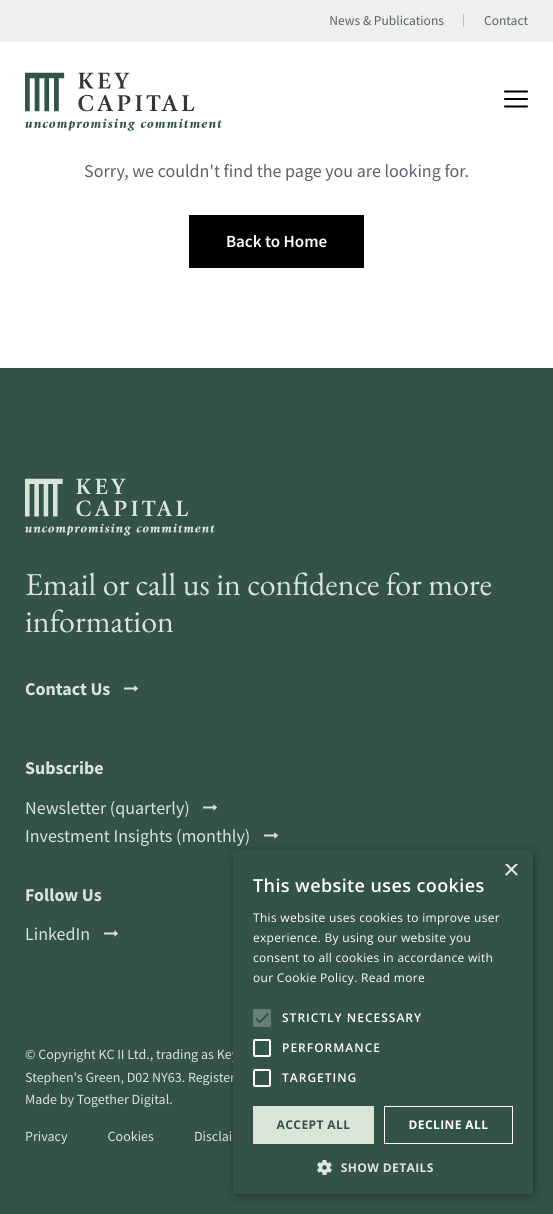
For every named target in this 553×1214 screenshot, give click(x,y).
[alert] (383, 1022)
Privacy (46, 1136)
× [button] (510, 871)
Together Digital (123, 1099)
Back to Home (276, 241)
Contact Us (81, 689)
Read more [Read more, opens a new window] (393, 977)
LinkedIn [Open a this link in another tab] (71, 934)
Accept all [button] (314, 1124)
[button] (383, 1165)
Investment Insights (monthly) (151, 836)
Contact (506, 21)
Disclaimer (225, 1136)
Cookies (131, 1136)
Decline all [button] (449, 1124)
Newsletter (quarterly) (121, 808)
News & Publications (386, 21)
